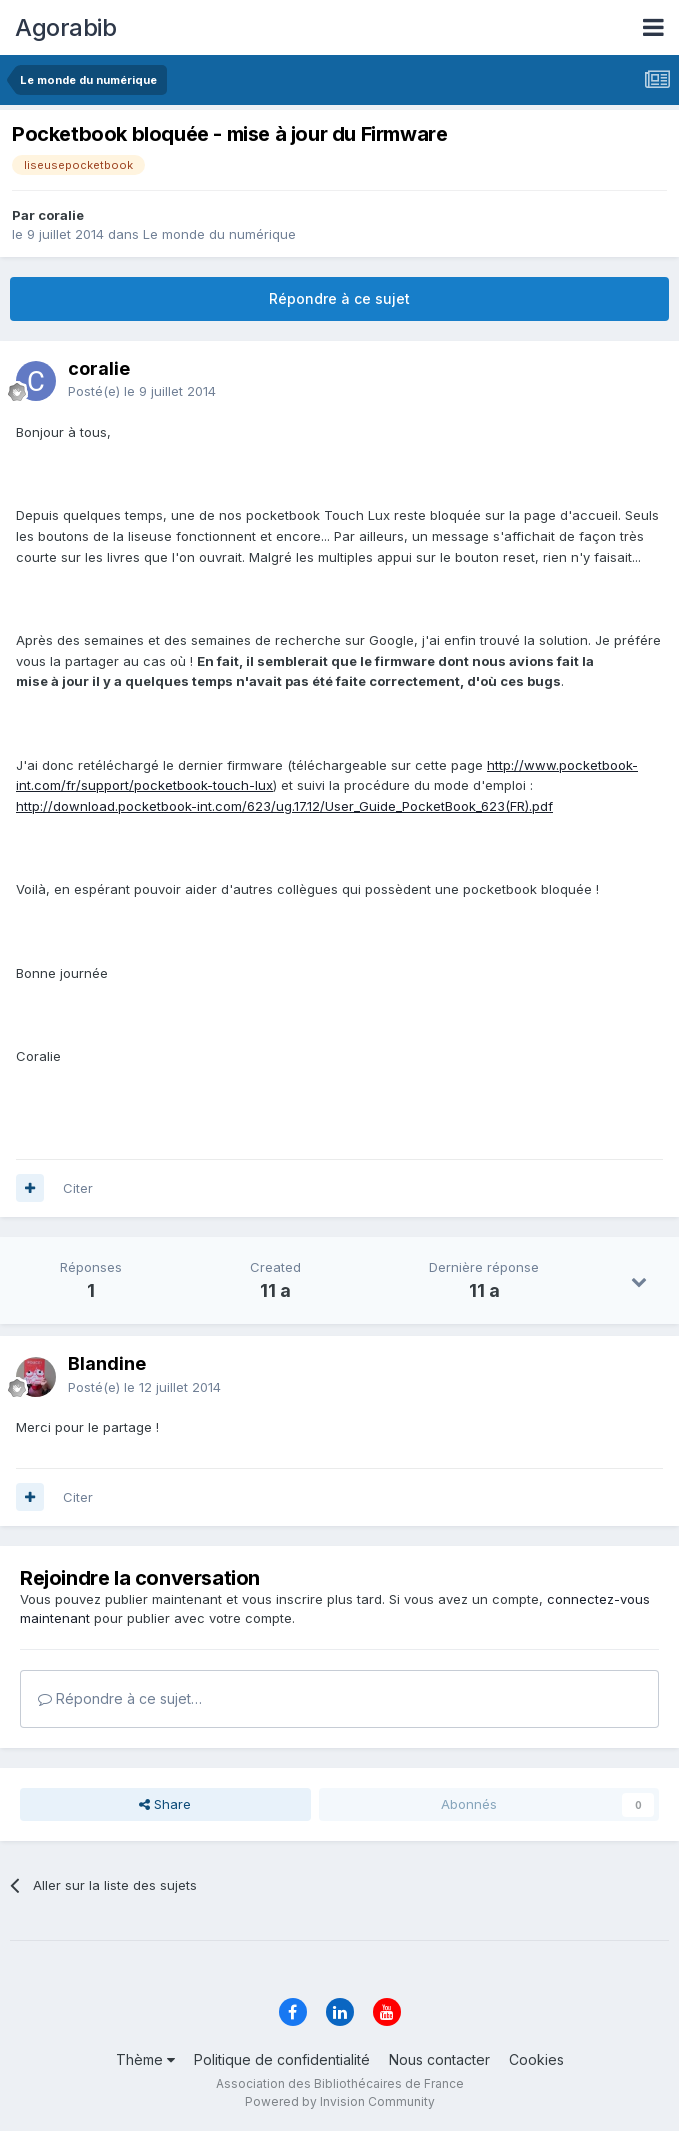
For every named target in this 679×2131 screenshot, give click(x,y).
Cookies (536, 2059)
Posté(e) (142, 391)
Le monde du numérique (219, 234)
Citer (78, 1188)
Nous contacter (439, 2059)
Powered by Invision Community (340, 2101)
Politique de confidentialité (282, 2059)
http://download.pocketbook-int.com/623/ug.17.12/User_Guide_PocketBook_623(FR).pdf (284, 806)
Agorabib (65, 27)
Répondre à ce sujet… (120, 1698)
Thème (145, 2059)
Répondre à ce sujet (339, 298)
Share (165, 1804)
